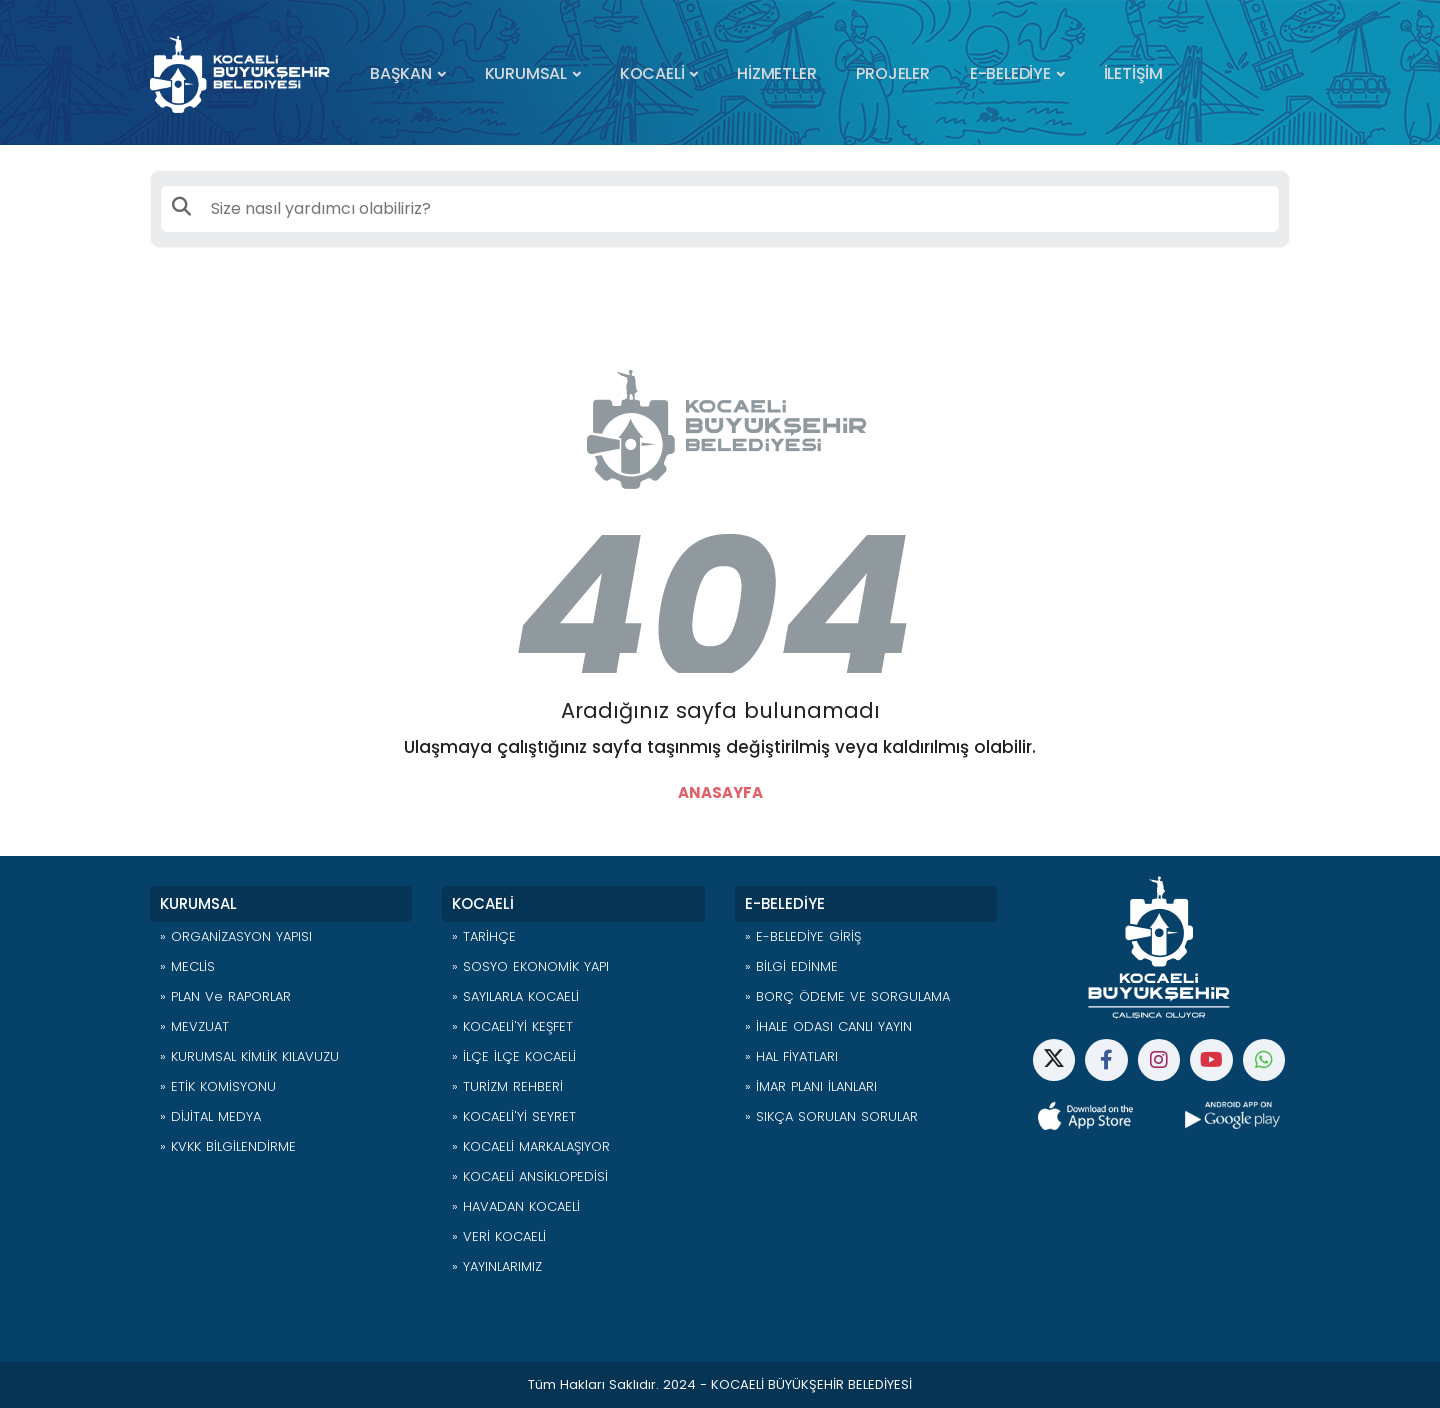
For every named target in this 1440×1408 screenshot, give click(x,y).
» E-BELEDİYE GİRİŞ (803, 936)
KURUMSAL (526, 73)
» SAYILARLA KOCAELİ (515, 996)
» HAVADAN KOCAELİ (516, 1206)
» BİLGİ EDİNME (791, 966)
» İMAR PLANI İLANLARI (811, 1086)
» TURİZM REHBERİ (507, 1086)
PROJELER (892, 73)
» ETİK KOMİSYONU (218, 1086)
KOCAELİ (652, 73)
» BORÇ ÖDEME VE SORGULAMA (847, 996)
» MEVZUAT (194, 1026)
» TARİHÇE (484, 936)
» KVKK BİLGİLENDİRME (228, 1146)
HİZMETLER (776, 73)
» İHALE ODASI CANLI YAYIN (828, 1026)
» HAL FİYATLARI (791, 1056)
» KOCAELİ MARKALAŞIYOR (531, 1146)
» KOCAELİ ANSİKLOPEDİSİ (530, 1176)
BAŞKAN (401, 73)
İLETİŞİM (1133, 73)
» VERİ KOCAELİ (499, 1236)
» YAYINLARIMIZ (497, 1266)
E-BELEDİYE (1010, 73)
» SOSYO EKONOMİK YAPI (530, 966)
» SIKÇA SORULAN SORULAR (831, 1116)
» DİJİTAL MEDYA (210, 1116)
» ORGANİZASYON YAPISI (236, 936)
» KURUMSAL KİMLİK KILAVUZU (249, 1056)
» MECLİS (187, 966)
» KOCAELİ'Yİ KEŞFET (512, 1026)
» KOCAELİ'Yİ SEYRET (514, 1116)
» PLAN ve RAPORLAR (225, 996)
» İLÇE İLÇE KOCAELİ (514, 1056)
